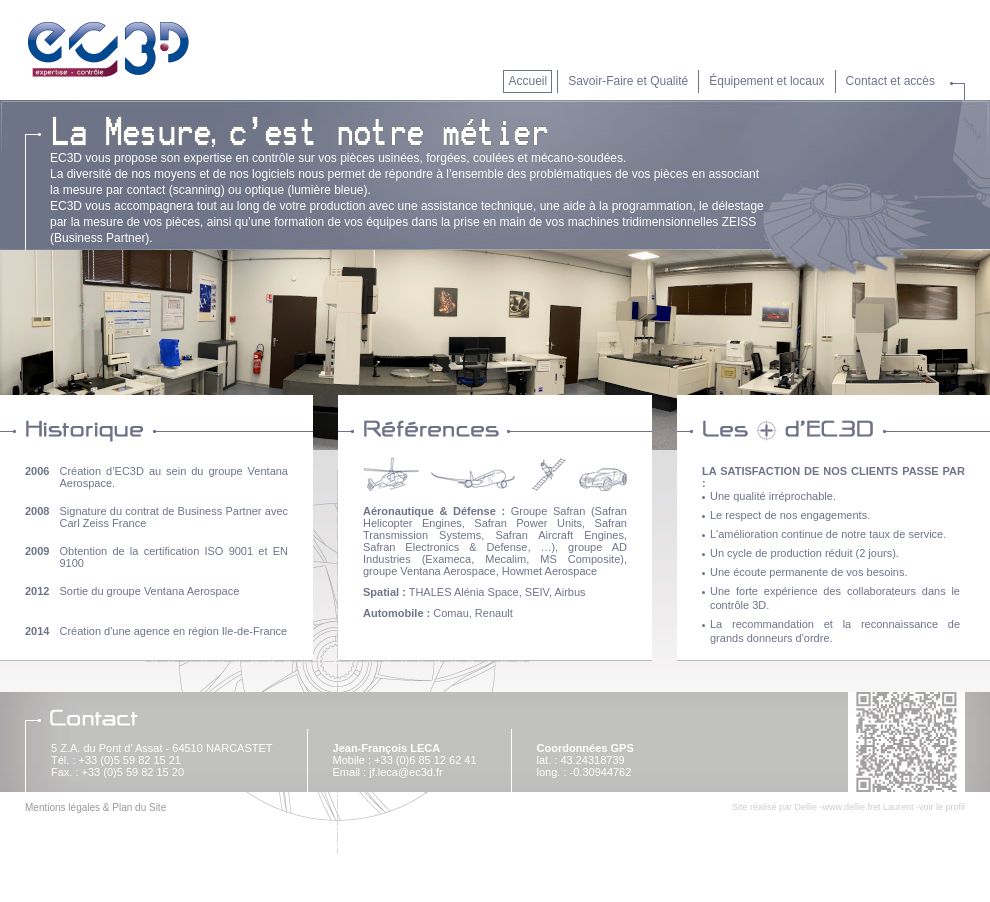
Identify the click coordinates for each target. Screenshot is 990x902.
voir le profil (942, 807)
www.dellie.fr (847, 807)
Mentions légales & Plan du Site (95, 807)
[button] (764, 85)
